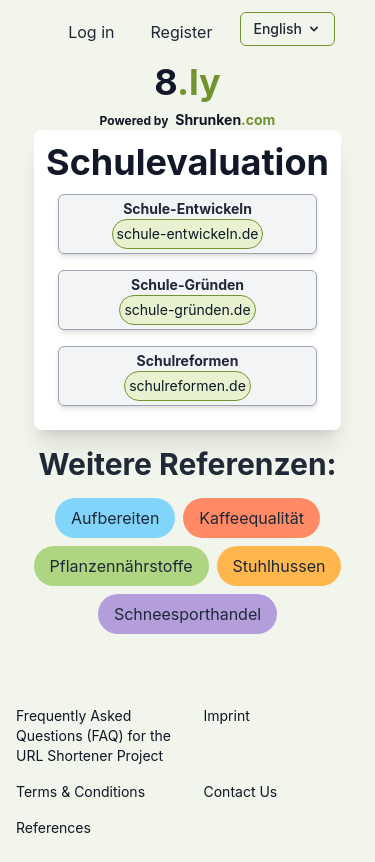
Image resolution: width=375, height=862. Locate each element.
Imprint (227, 715)
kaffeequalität (251, 518)
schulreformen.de (187, 385)
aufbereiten (115, 518)
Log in (91, 32)
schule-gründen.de (187, 309)
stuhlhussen (279, 566)
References (53, 827)
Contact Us (241, 791)
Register (181, 32)
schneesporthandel (187, 614)
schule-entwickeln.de (188, 233)
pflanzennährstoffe (121, 566)
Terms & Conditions (80, 791)
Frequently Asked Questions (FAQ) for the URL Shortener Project (93, 735)
